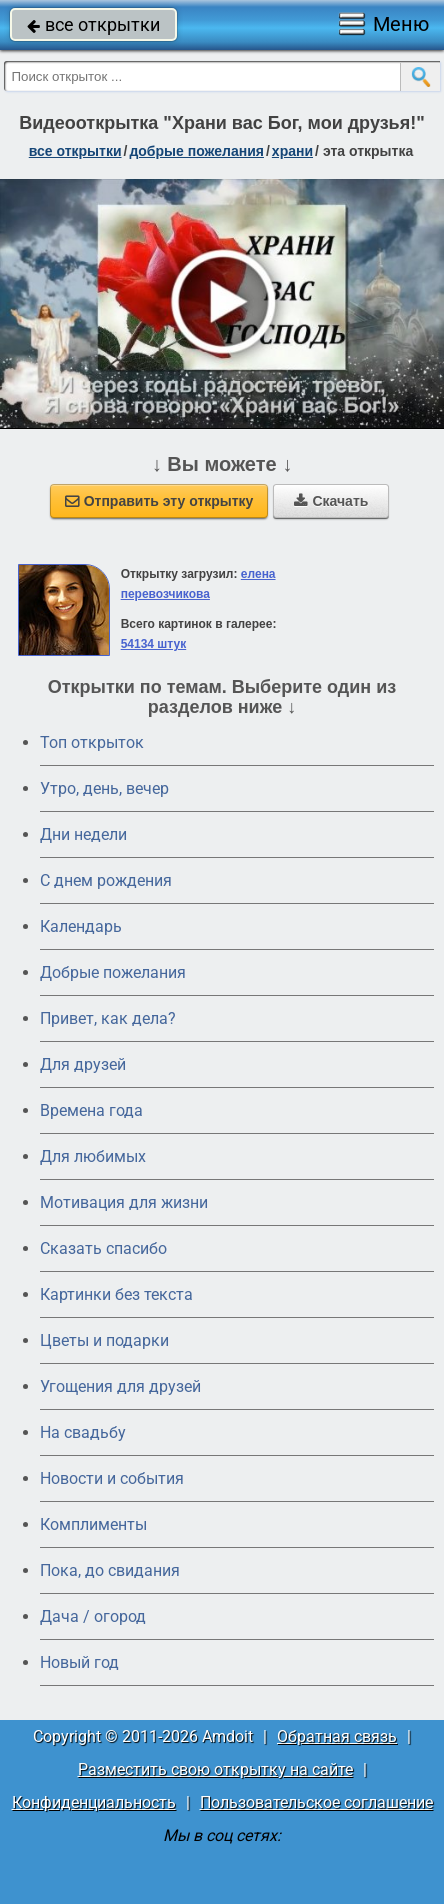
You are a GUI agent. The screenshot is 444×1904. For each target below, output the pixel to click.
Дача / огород (93, 1616)
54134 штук (154, 644)
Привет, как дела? (108, 1018)
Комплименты (93, 1524)
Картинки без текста (116, 1294)
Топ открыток (92, 742)
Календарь (81, 926)
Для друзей (83, 1064)
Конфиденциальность (94, 1802)
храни (292, 151)
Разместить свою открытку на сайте (215, 1769)
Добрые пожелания (113, 972)
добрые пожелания (196, 151)
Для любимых (93, 1156)
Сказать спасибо (103, 1248)
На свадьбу (83, 1432)
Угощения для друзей (120, 1386)
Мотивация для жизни (124, 1202)
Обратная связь (337, 1736)
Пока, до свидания (110, 1570)
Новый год (79, 1662)
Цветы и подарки (104, 1340)
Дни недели (83, 834)
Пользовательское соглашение (316, 1802)
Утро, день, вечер (104, 788)
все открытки (93, 24)
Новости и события (112, 1478)
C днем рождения (106, 880)
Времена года (91, 1110)
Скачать (331, 501)
